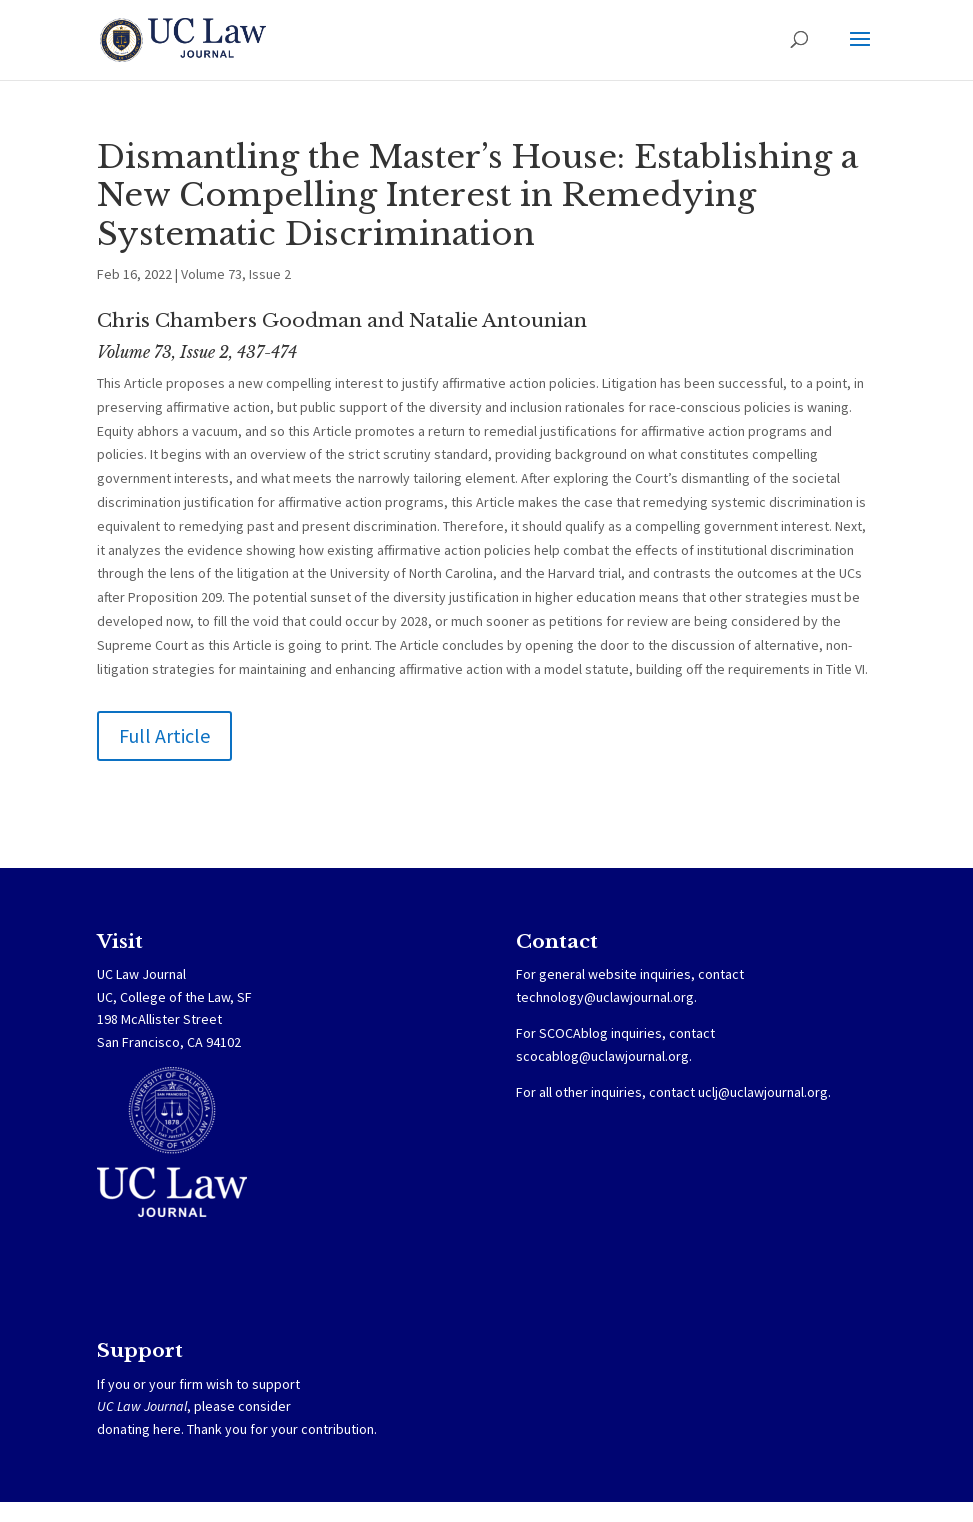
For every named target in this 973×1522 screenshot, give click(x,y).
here (167, 1429)
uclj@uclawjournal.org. (764, 1092)
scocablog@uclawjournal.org (602, 1056)
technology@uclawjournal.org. (606, 997)
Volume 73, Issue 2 (236, 274)
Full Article (164, 735)
